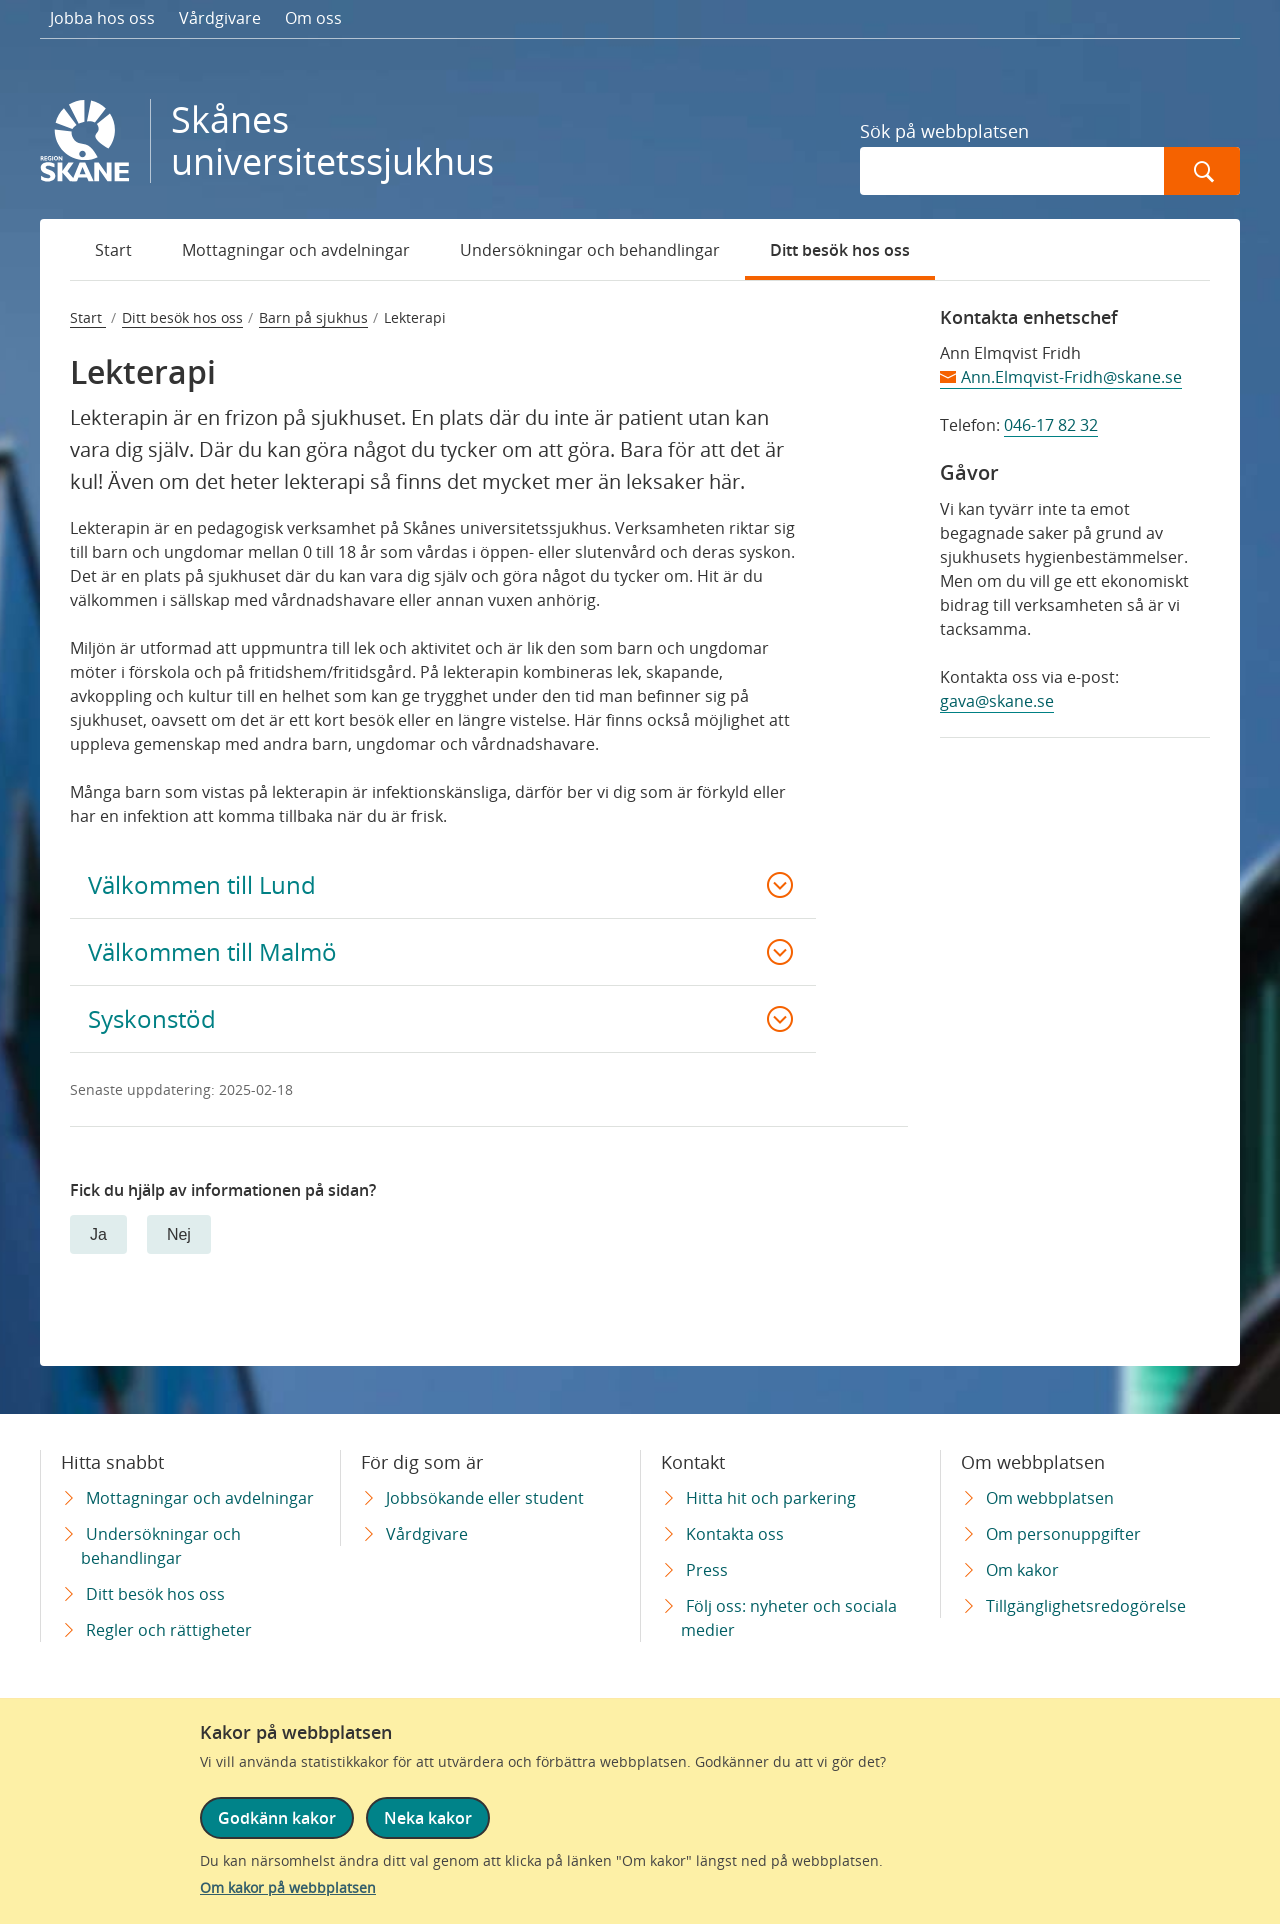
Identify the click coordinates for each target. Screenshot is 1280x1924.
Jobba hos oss (102, 18)
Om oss (313, 18)
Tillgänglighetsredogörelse (1086, 1606)
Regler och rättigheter (169, 1630)
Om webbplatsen (1050, 1498)
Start (113, 250)
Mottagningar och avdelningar (296, 250)
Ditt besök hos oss (840, 250)
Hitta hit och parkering (771, 1498)
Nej (179, 1234)
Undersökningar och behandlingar (590, 250)
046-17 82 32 (1051, 425)
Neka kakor (428, 1818)
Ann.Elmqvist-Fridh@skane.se (1071, 377)
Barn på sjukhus (313, 317)
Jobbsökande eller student (485, 1498)
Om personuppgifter (1063, 1534)
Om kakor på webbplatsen (288, 1887)
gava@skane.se (997, 701)
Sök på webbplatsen (944, 131)
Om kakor (1022, 1570)
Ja (98, 1234)
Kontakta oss (735, 1534)
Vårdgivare (220, 18)
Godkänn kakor (277, 1818)
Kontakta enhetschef (1029, 317)
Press (707, 1570)
